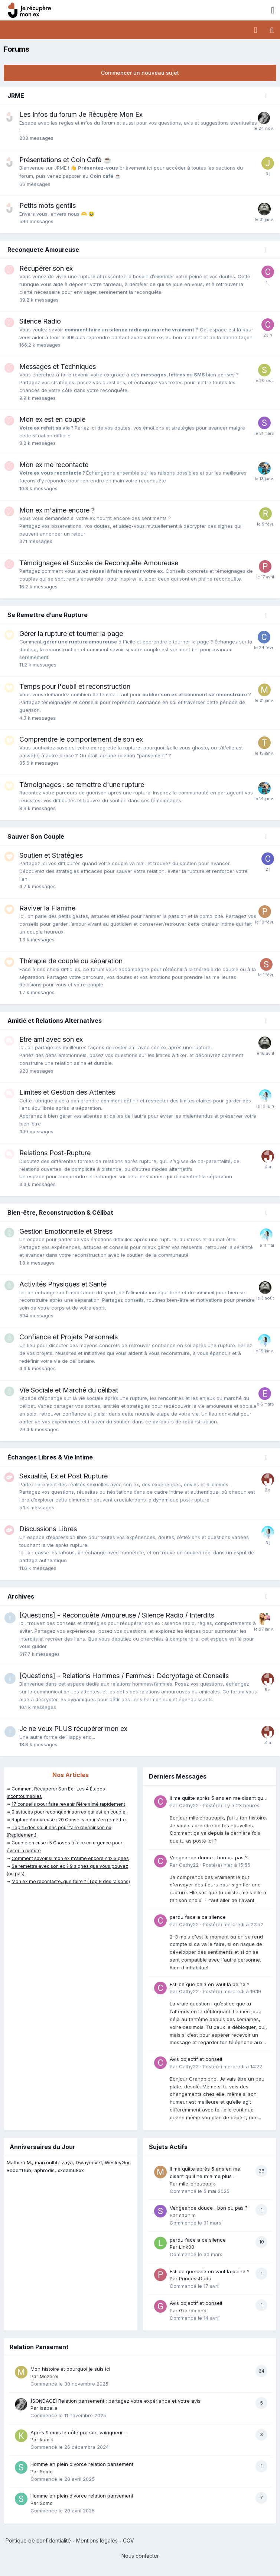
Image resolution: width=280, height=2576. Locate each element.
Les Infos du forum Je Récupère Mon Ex (81, 114)
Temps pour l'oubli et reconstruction (74, 686)
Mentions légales (97, 2540)
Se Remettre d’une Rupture (47, 615)
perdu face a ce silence (198, 1917)
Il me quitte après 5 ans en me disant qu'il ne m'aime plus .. (218, 1798)
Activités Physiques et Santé (63, 1284)
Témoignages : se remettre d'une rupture (81, 784)
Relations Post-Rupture (55, 1153)
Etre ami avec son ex (51, 1039)
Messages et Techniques (57, 366)
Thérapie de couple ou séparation (71, 961)
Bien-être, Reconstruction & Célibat (60, 1212)
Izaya (67, 2162)
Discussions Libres (48, 1529)
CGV (128, 2540)
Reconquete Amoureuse (43, 249)
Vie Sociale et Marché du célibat (68, 1390)
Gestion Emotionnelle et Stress (66, 1231)
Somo (46, 2471)
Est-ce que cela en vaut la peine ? (210, 1984)
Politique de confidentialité (38, 2540)
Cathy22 (189, 1805)
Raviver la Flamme (47, 908)
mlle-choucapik (197, 2184)
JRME (15, 95)
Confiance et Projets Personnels (68, 1337)
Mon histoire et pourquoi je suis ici (70, 2369)
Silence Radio (40, 321)
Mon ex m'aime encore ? (57, 510)
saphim (187, 2215)
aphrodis (44, 2170)
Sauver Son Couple (35, 836)
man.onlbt (46, 2162)
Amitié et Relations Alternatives (54, 1020)
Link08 (186, 2247)
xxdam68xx (71, 2170)
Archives (20, 1596)
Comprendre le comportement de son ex (81, 739)
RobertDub (19, 2170)
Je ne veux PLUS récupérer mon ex (73, 1728)
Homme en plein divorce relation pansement (81, 2464)
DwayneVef (89, 2162)
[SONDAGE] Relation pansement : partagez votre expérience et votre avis (115, 2401)
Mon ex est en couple (52, 419)
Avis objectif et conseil (196, 2059)
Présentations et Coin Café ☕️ (65, 160)
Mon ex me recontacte (53, 465)
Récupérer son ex (46, 268)
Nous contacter (140, 2556)
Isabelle (49, 2408)
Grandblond (192, 2310)
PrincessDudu (195, 2278)
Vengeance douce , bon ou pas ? (209, 1857)
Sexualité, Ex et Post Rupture (63, 1476)
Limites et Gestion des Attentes (67, 1092)
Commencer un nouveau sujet (140, 73)
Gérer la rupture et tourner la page (71, 633)
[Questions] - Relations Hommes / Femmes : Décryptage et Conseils (124, 1676)
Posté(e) (231, 1805)
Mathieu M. (19, 2162)
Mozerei (49, 2376)
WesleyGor (117, 2162)
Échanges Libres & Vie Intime (50, 1457)
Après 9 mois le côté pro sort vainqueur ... (79, 2432)
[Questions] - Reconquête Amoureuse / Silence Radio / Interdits (116, 1615)
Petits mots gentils (47, 205)
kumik (46, 2439)
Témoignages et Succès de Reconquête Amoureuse (98, 563)
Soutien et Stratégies (51, 855)
